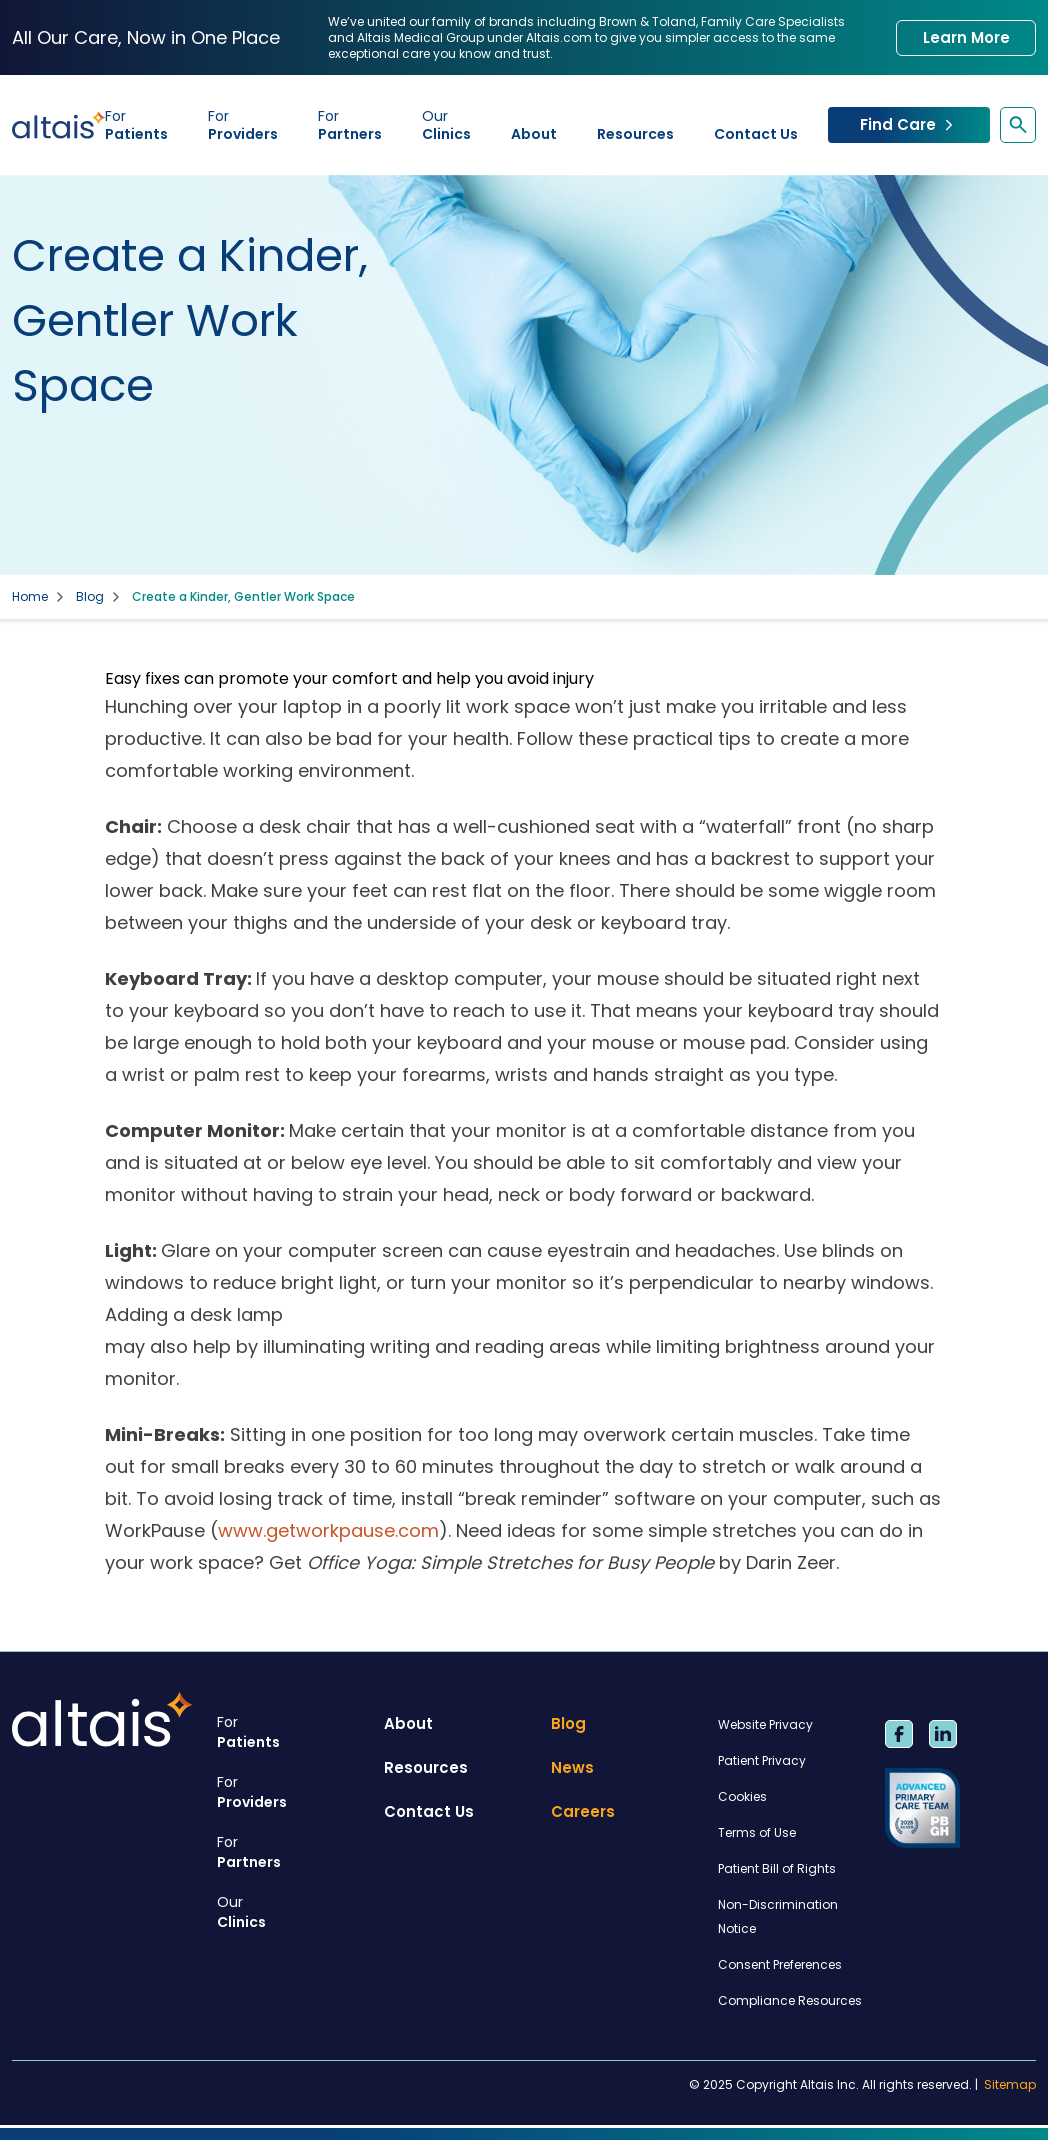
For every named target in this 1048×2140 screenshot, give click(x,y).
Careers (583, 1811)
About (534, 134)
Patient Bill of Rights (777, 1868)
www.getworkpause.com (328, 1530)
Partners (350, 125)
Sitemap (1010, 2085)
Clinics (446, 125)
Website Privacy (765, 1724)
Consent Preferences (780, 1964)
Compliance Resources (790, 2000)
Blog (90, 597)
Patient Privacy (762, 1760)
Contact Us (756, 134)
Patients (136, 125)
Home (30, 597)
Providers (243, 125)
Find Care (909, 124)
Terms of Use (757, 1832)
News (572, 1767)
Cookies (742, 1796)
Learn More (966, 37)
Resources (635, 134)
